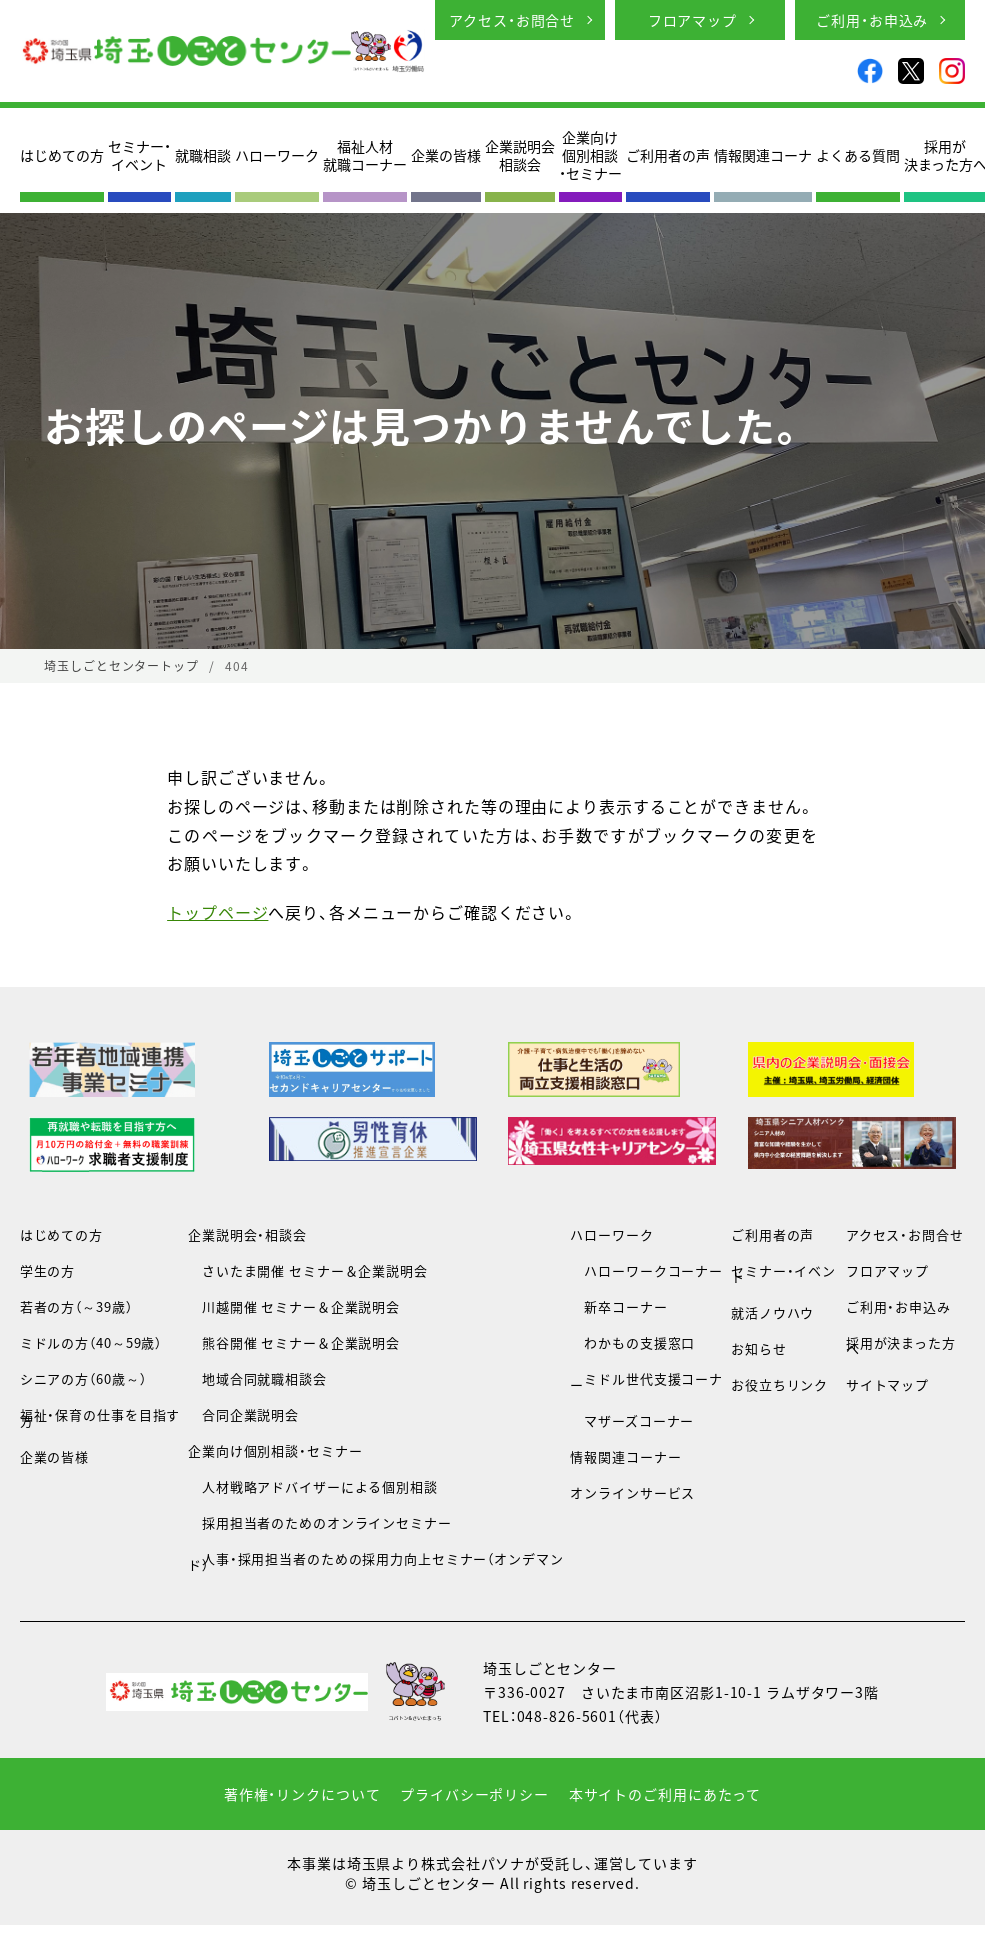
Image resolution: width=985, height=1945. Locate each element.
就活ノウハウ (772, 1312)
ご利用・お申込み (872, 20)
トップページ (217, 912)
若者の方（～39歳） (76, 1306)
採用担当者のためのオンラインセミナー (320, 1522)
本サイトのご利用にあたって (665, 1794)
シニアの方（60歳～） (83, 1378)
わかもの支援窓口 (632, 1342)
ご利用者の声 (668, 155)
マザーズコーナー (632, 1420)
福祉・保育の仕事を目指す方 (100, 1417)
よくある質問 (858, 155)
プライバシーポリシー (474, 1794)
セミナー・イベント (139, 155)
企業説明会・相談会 (247, 1234)
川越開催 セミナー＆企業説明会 (294, 1306)
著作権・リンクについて (302, 1794)
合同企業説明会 (243, 1414)
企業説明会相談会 (520, 155)
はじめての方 (62, 155)
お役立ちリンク (779, 1384)
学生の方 (48, 1270)
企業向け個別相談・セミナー (590, 155)
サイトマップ (887, 1384)
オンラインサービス (632, 1492)
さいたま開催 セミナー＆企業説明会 (308, 1270)
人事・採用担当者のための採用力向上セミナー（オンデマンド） (376, 1561)
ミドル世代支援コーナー (646, 1381)
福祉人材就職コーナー (365, 155)
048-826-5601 (567, 1716)
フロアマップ (692, 20)
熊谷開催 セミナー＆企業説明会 (294, 1342)
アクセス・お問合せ (512, 20)
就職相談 (203, 155)
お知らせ (759, 1348)
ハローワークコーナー (646, 1270)
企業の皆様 (446, 155)
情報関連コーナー (625, 1456)
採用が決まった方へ (901, 1345)
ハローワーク (277, 155)
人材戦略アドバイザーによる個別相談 (313, 1486)
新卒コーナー (618, 1306)
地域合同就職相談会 (257, 1378)
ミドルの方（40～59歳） (91, 1342)
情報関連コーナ (763, 155)
